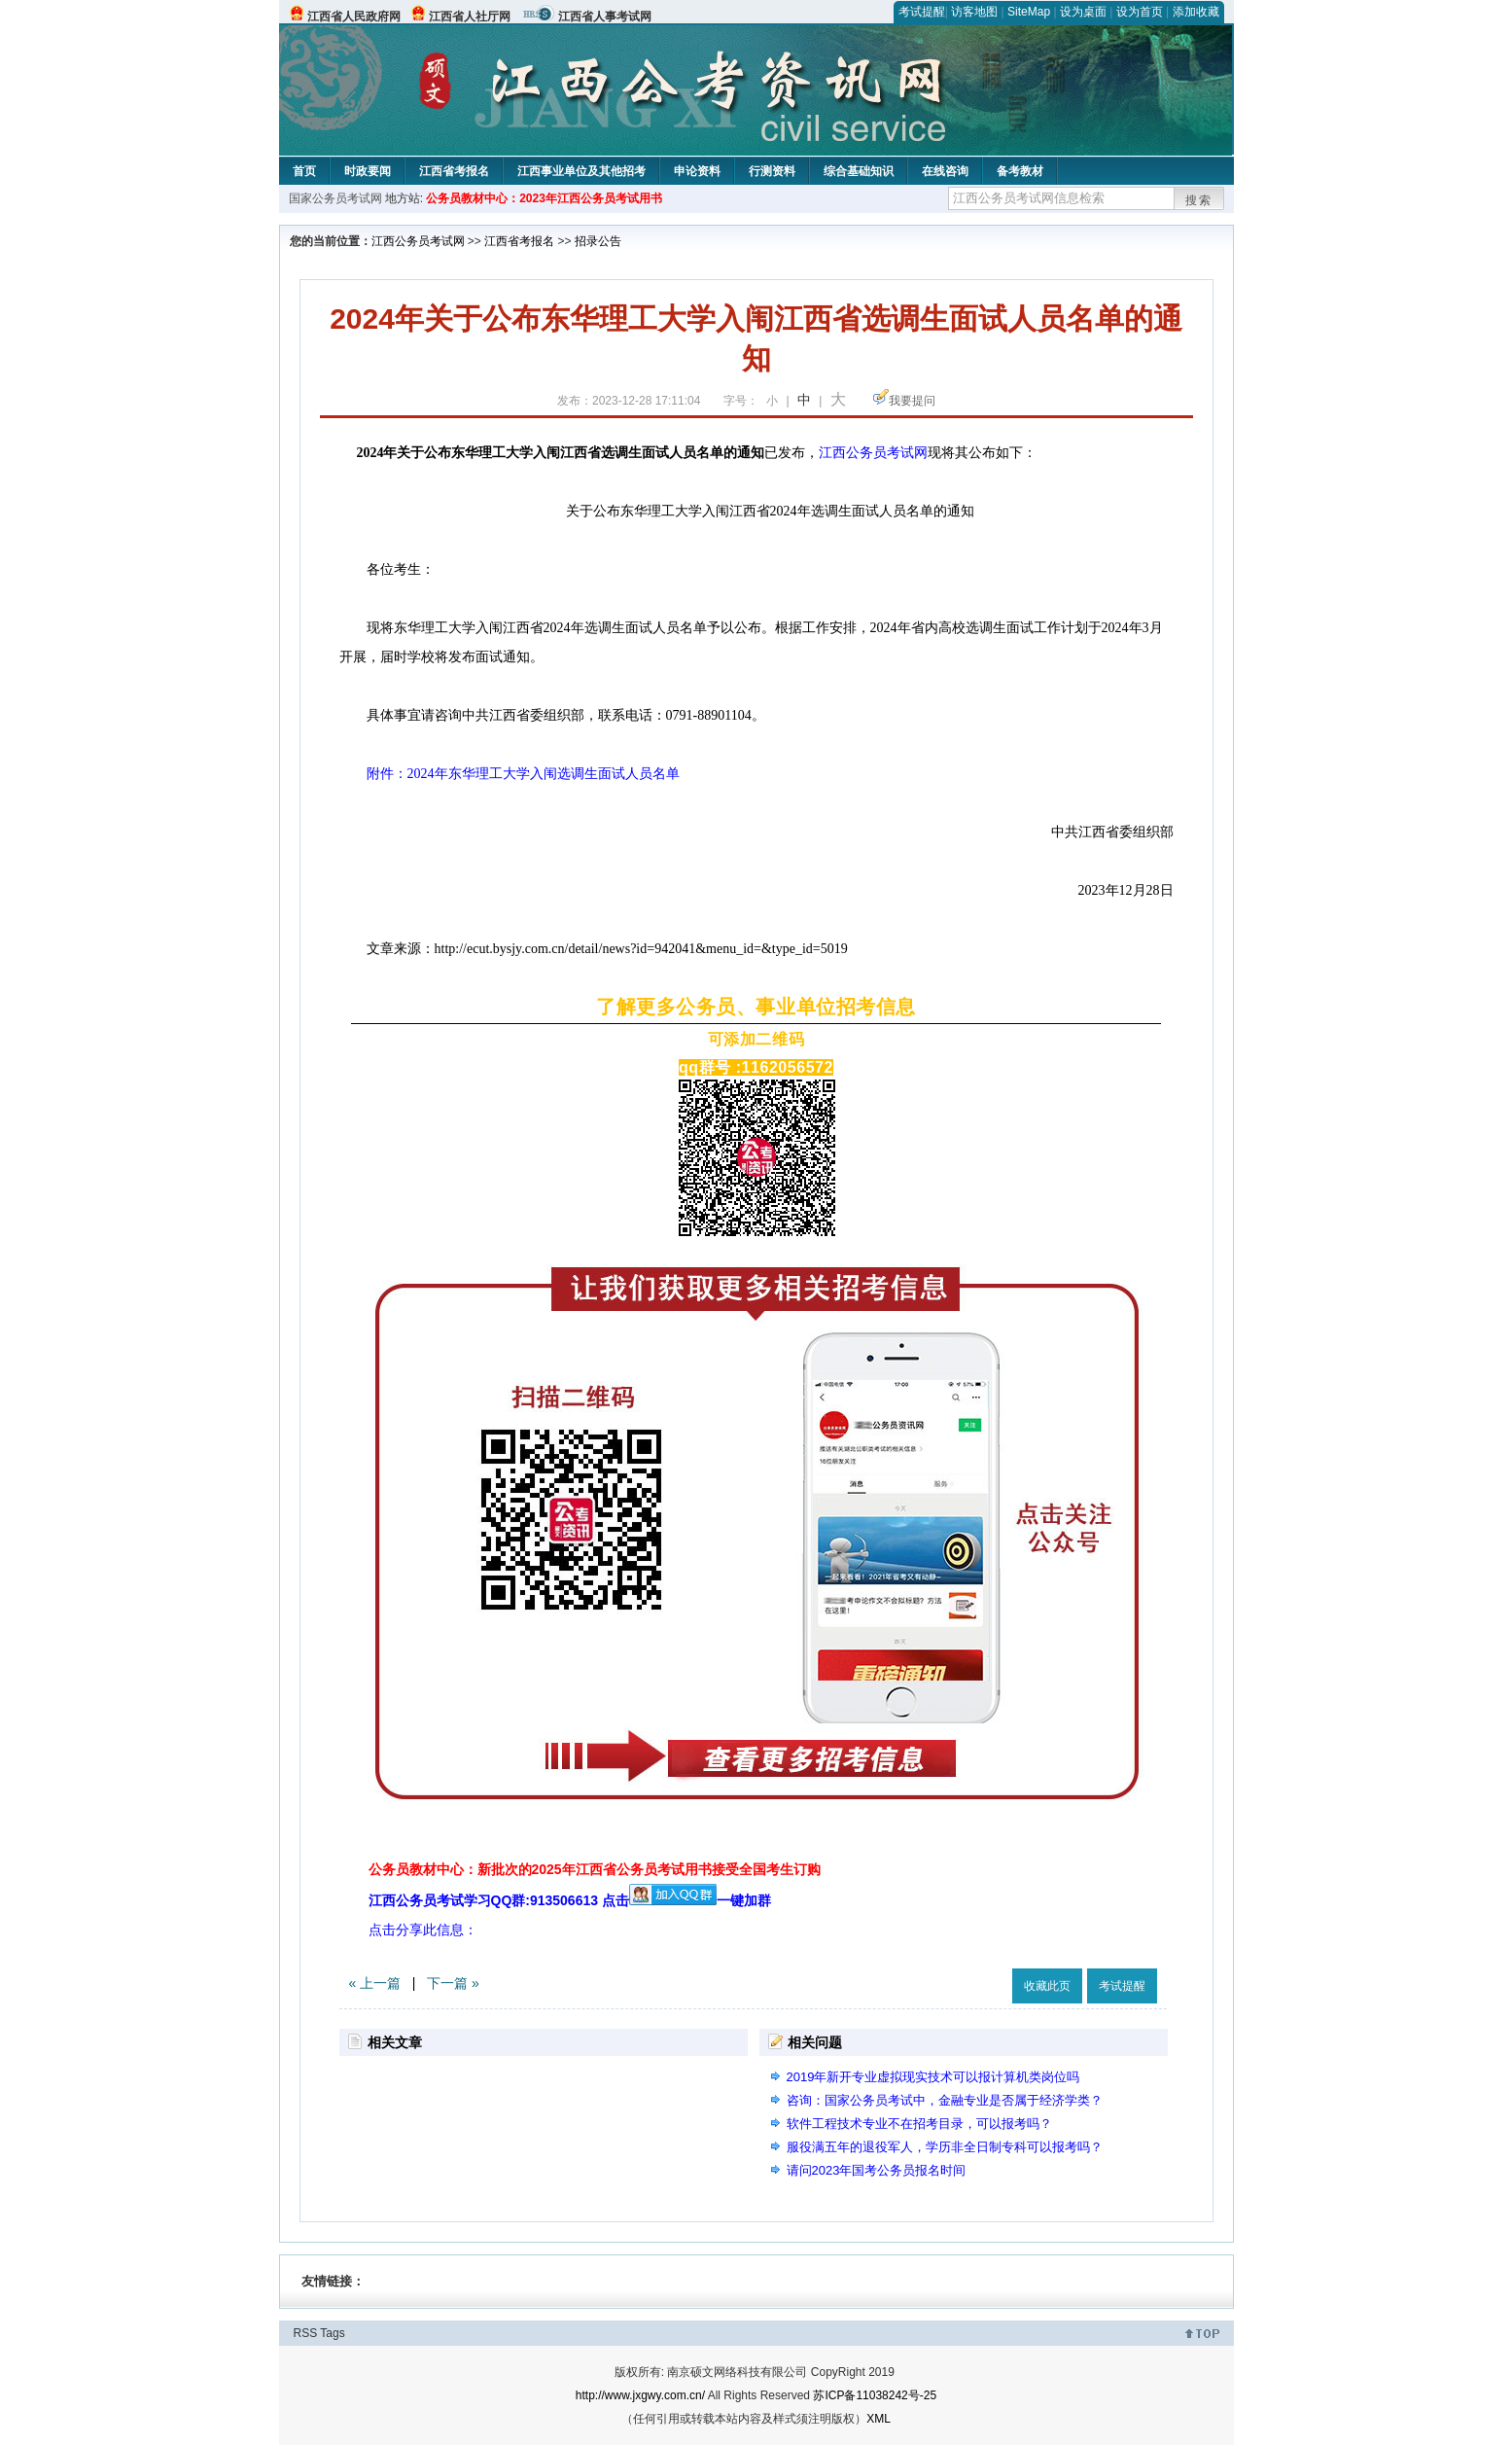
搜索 (1199, 200)
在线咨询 (945, 171)
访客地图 (974, 11)
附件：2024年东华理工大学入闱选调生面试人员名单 (509, 773)
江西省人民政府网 (354, 16)
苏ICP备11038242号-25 (874, 2395)
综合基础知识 (859, 171)
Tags (332, 2333)
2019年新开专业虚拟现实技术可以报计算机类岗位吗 (933, 2077)
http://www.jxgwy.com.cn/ (640, 2395)
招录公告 (598, 241)
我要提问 (912, 401)
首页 (304, 171)
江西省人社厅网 (469, 16)
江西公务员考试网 (418, 241)
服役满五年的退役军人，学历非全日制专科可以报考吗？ (945, 2147)
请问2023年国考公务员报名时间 (877, 2170)
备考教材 (1020, 171)
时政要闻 (367, 171)
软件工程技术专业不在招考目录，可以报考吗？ (919, 2123)
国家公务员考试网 (335, 198)
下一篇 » (453, 1983)
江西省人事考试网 (604, 16)
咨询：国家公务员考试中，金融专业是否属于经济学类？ (945, 2100)
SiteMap (1028, 11)
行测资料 (772, 171)
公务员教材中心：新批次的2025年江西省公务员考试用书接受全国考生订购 (595, 1869)
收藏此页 (1047, 1986)
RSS (306, 2333)
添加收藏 (1196, 11)
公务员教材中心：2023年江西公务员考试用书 (544, 198)
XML (878, 2419)
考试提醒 (921, 11)
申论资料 (697, 171)
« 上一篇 (375, 1983)
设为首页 (1139, 11)
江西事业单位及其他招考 (581, 171)
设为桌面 (1083, 11)
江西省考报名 (454, 171)
